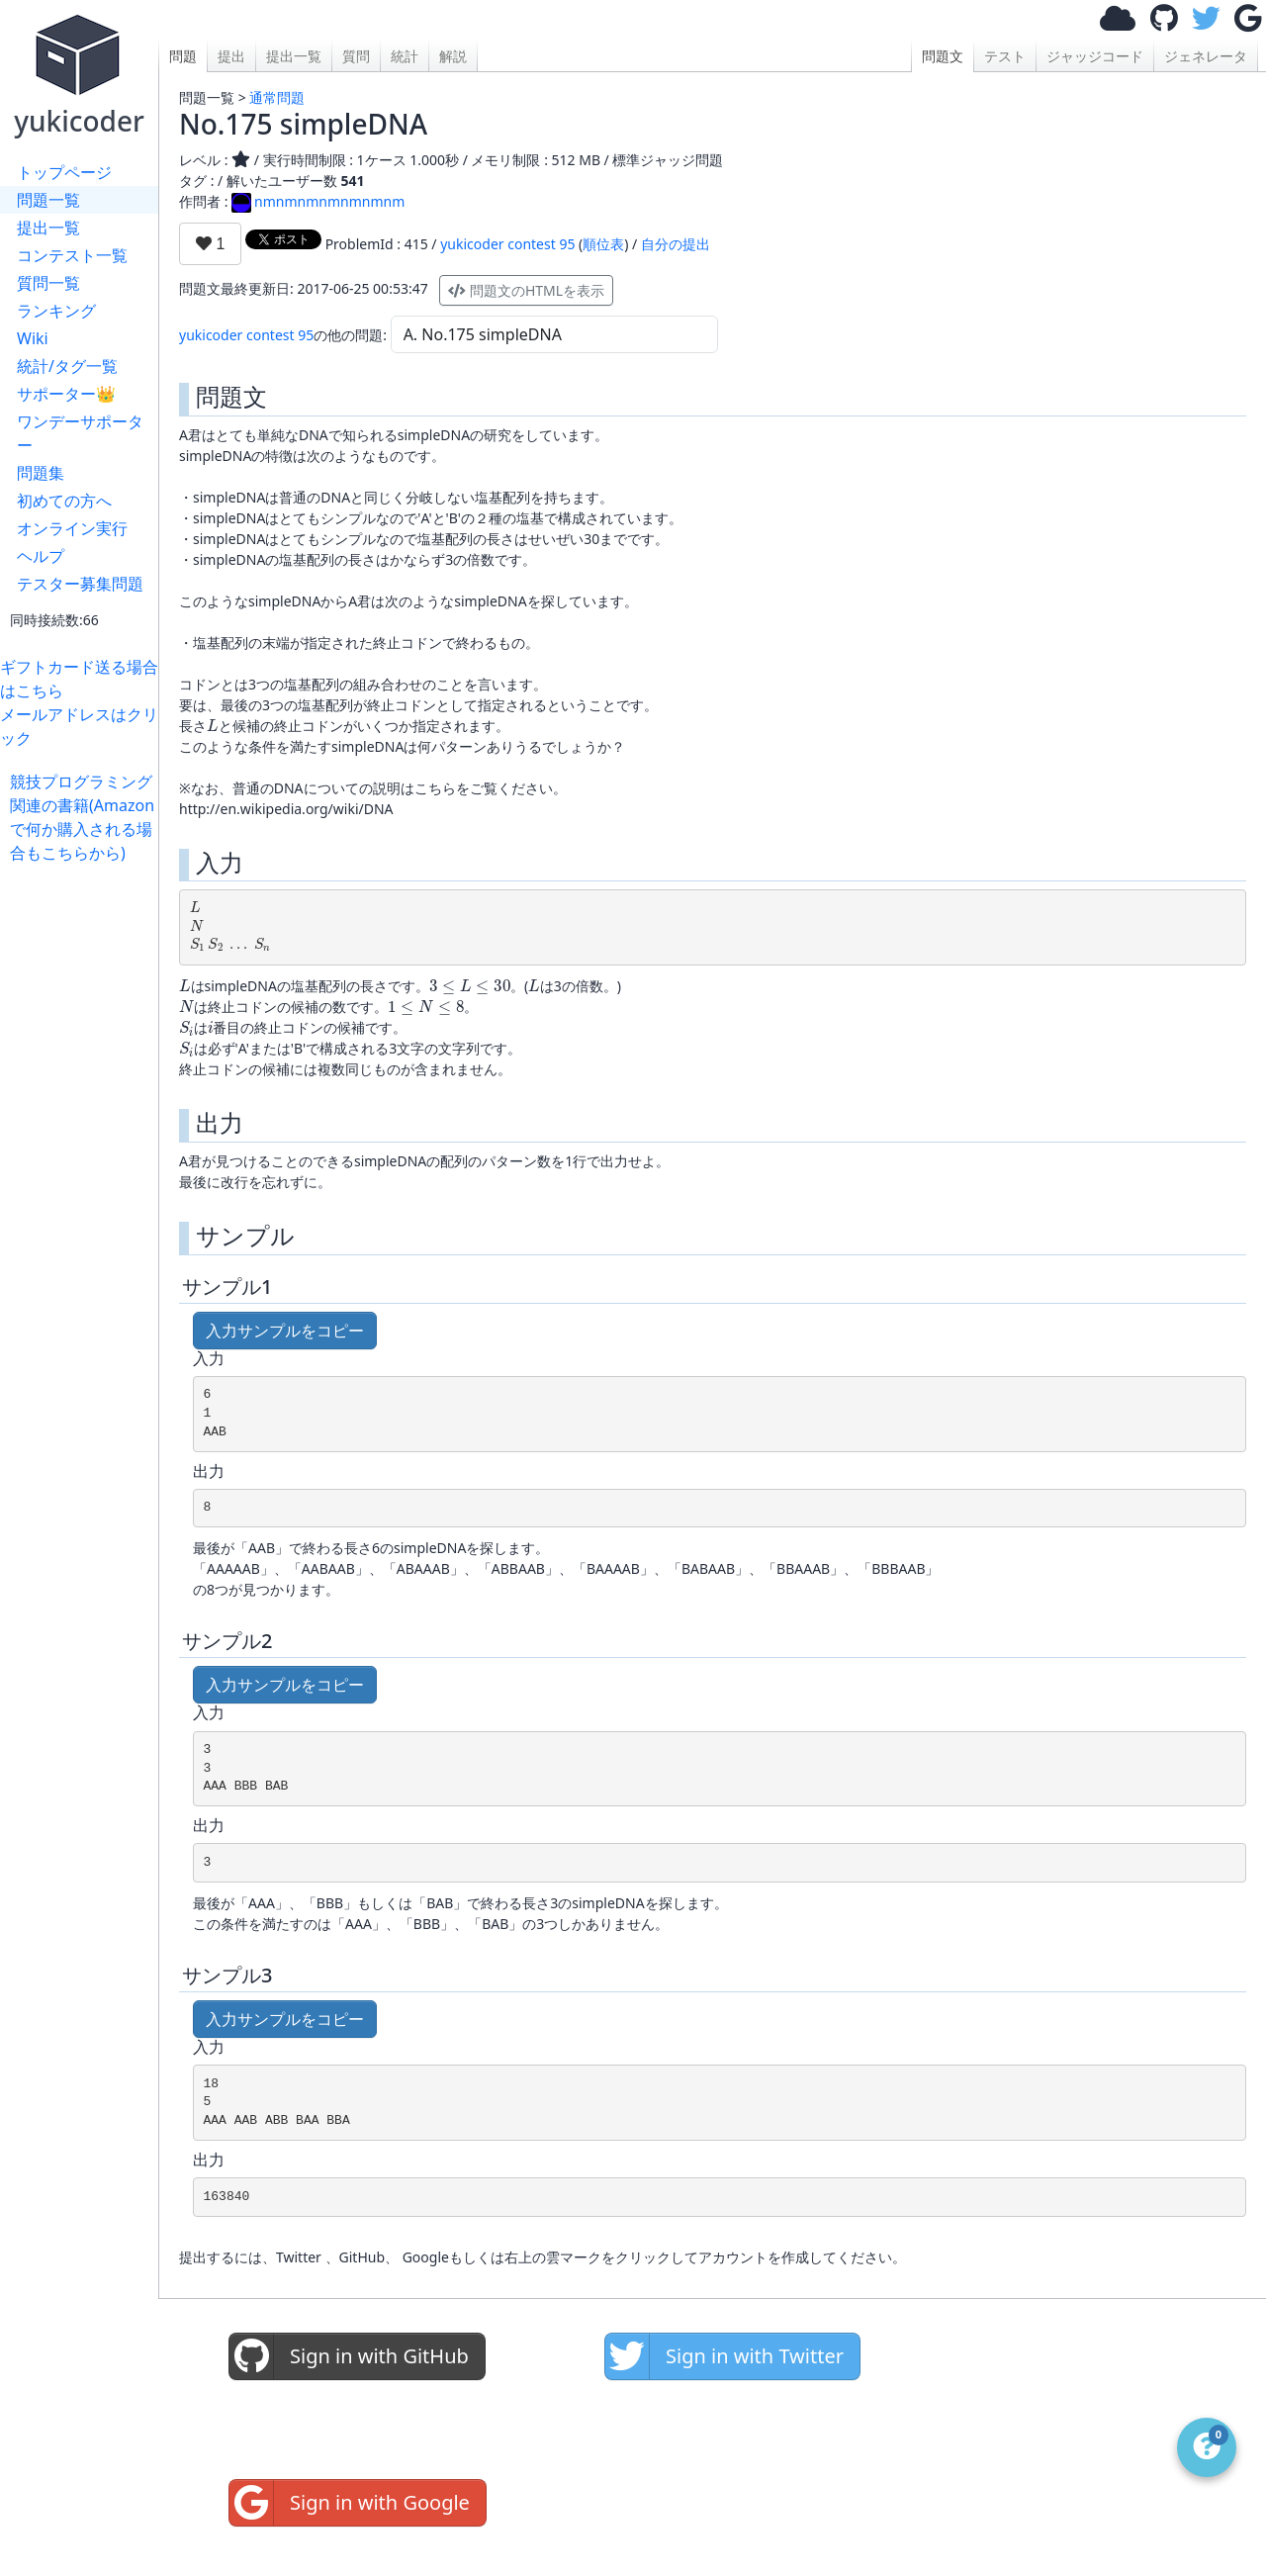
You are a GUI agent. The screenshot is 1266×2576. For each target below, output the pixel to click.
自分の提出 (675, 243)
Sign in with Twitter (724, 2356)
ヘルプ (40, 556)
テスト (1005, 55)
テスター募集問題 (80, 584)
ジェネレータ (1205, 55)
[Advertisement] (84, 1161)
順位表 (603, 243)
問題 (183, 55)
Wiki (32, 338)
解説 (453, 55)
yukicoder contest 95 (507, 243)
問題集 (40, 473)
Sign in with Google (349, 2503)
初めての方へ (64, 500)
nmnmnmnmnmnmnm (318, 201)
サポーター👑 (66, 394)
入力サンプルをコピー (285, 1330)
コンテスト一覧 (72, 255)
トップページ (64, 172)
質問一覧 (48, 283)
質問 (356, 55)
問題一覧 (48, 200)
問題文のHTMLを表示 (526, 290)
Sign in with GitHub (349, 2356)
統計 (404, 55)
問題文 (942, 55)
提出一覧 (48, 227)
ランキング (56, 311)
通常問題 (277, 97)
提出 (231, 55)
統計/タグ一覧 (67, 366)
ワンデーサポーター (80, 433)
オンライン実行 (72, 528)
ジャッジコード (1094, 55)
